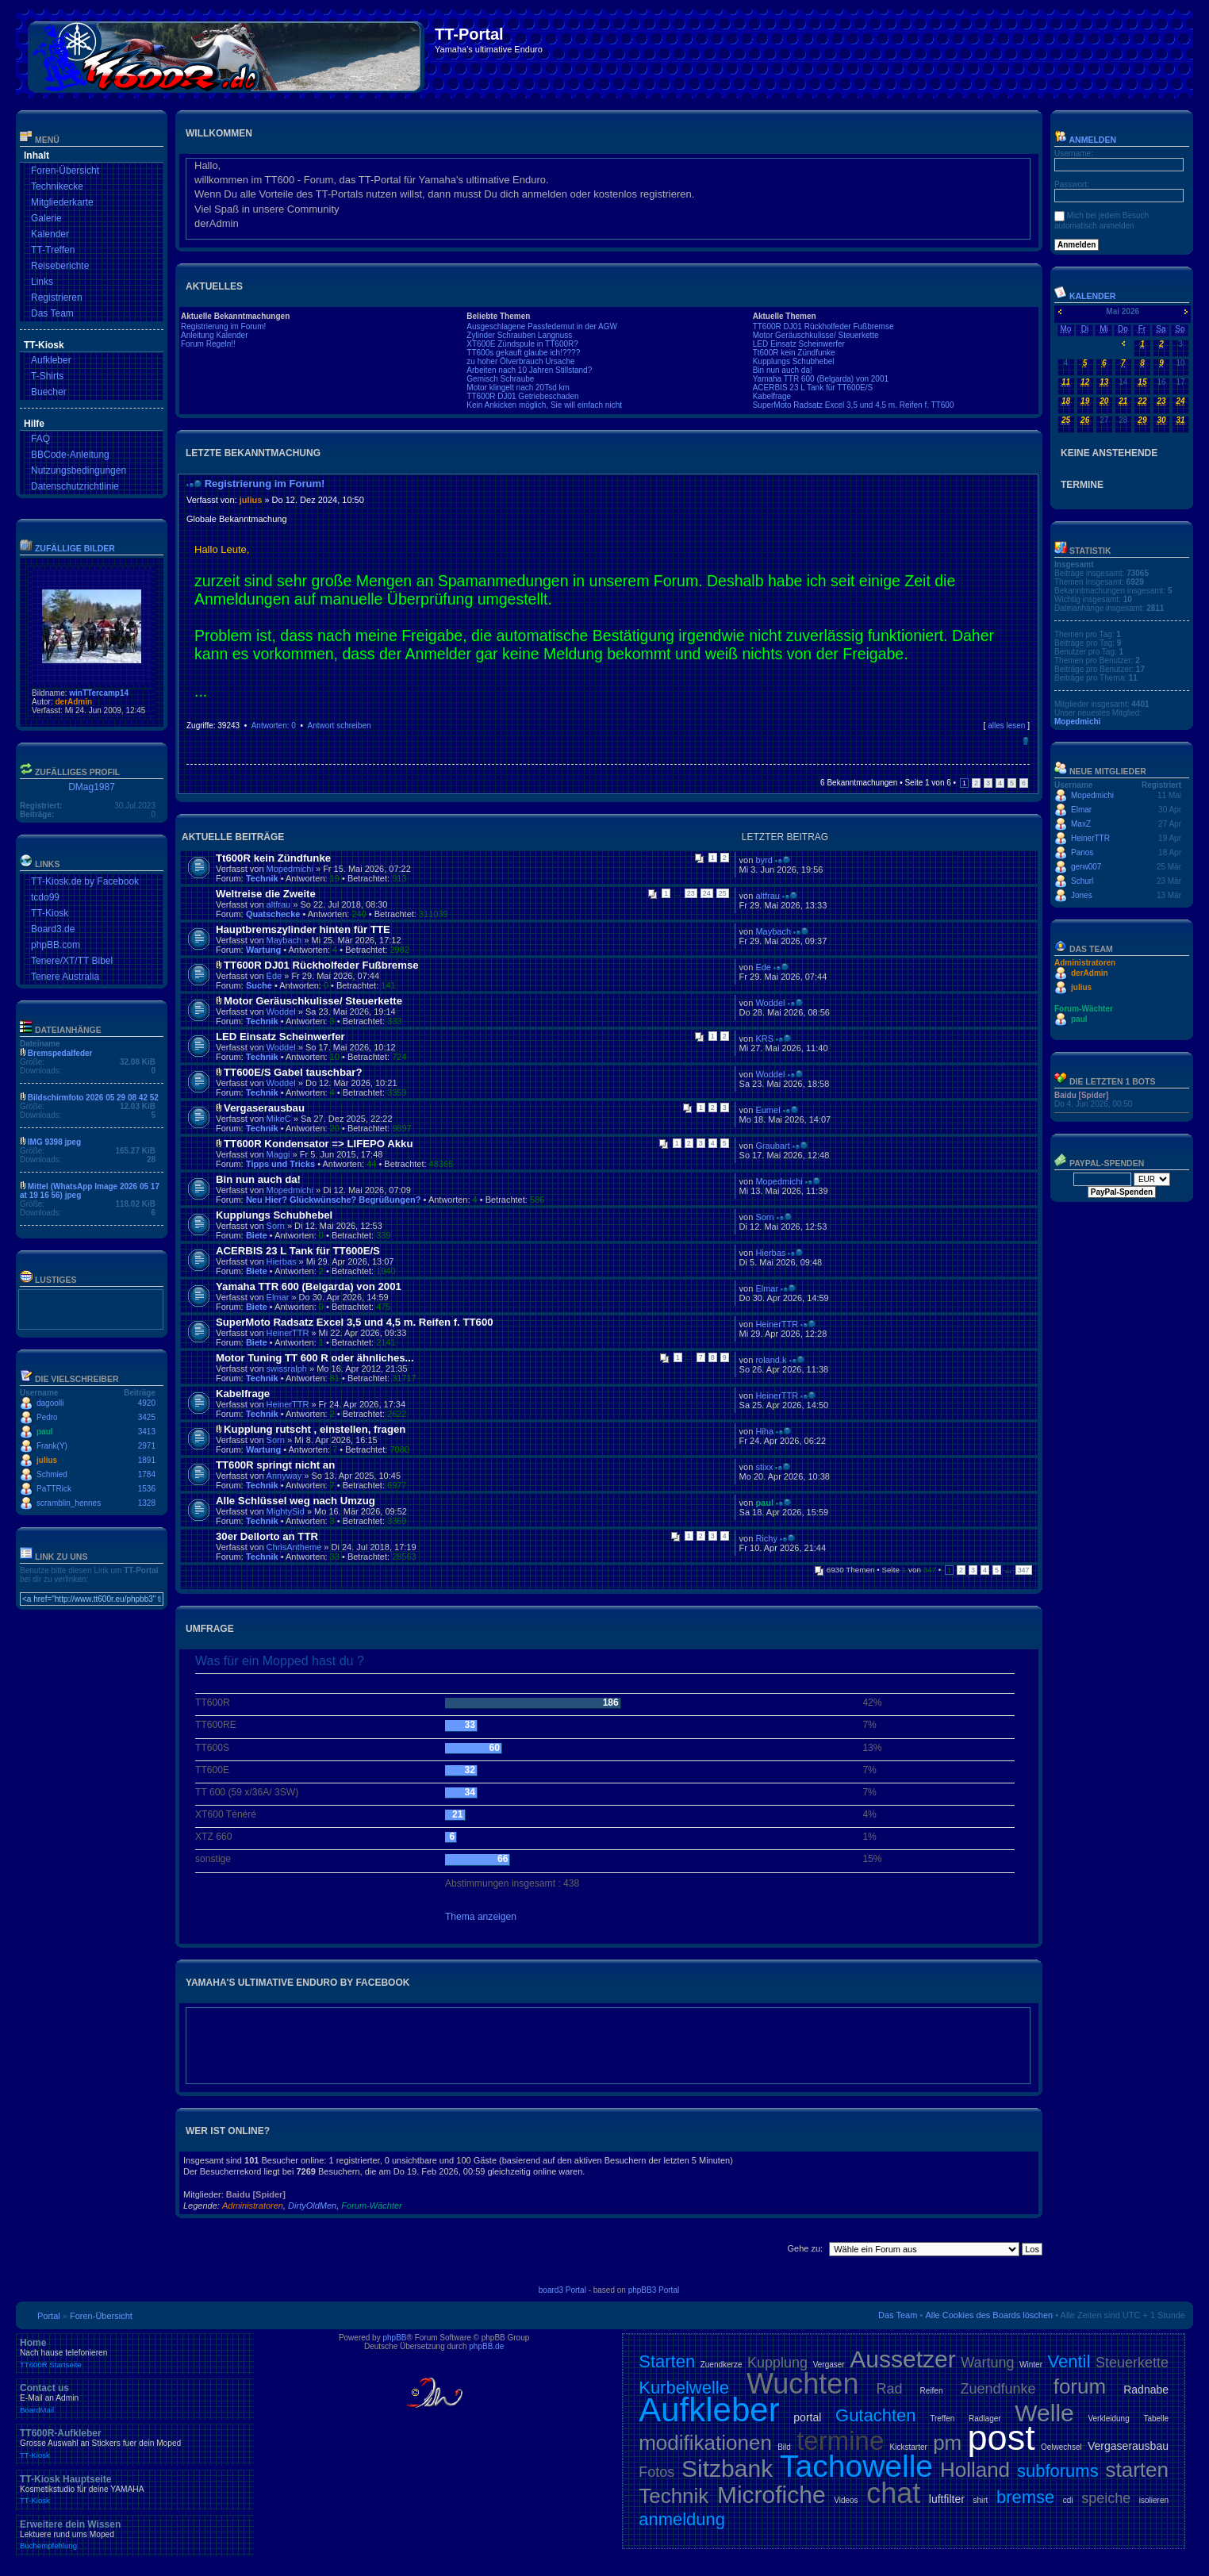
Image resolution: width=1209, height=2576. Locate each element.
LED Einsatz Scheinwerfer (799, 344)
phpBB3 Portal (654, 2290)
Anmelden (1085, 139)
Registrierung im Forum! (223, 326)
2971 (146, 1446)
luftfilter (947, 2499)
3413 (146, 1431)
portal (807, 2417)
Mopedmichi (290, 868)
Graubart (772, 1145)
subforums (1058, 2471)
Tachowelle (856, 2466)
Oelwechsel (1061, 2447)
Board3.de (53, 929)
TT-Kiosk (49, 913)
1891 (146, 1460)
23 (691, 893)
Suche (259, 985)
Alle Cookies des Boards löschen (989, 2315)
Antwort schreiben (338, 725)
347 (1024, 1570)
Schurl (1082, 881)
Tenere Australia (65, 976)
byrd (763, 860)
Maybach (284, 940)
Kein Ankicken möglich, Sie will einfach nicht (544, 405)
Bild (784, 2447)
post (1001, 2437)
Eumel (767, 1110)
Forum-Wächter (371, 2205)
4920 (146, 1403)
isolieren (1154, 2500)
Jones (1081, 895)
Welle (1044, 2413)
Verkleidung (1108, 2418)
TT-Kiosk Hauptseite (135, 2489)
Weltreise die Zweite (266, 894)
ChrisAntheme (294, 1547)
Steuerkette (1132, 2363)
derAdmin (73, 701)
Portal (48, 2316)
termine (840, 2440)
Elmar (278, 1297)
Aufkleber (51, 360)
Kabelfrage (772, 396)
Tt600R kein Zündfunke (794, 352)
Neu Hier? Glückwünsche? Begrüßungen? (333, 1199)
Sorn (276, 1225)
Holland (975, 2470)
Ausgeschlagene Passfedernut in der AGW (541, 326)
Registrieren (57, 297)
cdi (1068, 2500)
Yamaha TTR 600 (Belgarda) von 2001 (821, 378)
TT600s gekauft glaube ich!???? (523, 352)
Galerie (46, 218)
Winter (1030, 2364)
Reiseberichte (60, 265)
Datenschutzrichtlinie (75, 486)
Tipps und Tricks (280, 1164)
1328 (146, 1503)
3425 (146, 1417)
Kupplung (777, 2363)
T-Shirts (47, 376)
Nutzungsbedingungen (78, 470)
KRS (764, 1038)
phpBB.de (486, 2346)
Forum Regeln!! (208, 344)
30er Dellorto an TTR (267, 1536)
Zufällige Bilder (75, 548)
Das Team (52, 313)
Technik (262, 878)
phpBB (394, 2337)
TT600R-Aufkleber (135, 2443)
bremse (1025, 2497)
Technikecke (57, 186)
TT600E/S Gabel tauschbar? (293, 1072)
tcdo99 (45, 897)
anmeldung (682, 2519)
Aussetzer (902, 2359)
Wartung (263, 949)
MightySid (286, 1511)
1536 (146, 1488)
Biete (256, 1235)
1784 (146, 1474)
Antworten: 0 (273, 725)
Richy (766, 1538)
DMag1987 (91, 787)
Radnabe (1146, 2389)
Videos (846, 2500)
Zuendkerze (721, 2364)
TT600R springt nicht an (275, 1465)
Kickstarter (908, 2447)
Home (135, 2353)
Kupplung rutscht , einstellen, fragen (314, 1429)
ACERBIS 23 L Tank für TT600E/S (813, 387)
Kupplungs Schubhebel (794, 361)
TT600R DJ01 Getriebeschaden (522, 396)
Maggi (278, 1154)
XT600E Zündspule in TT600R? (522, 344)
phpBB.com (55, 944)
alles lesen (1006, 725)
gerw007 (1086, 866)
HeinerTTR (288, 1333)
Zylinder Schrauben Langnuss (519, 335)
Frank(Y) (51, 1446)
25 (723, 893)
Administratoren (252, 2205)
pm (947, 2443)
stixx (764, 1467)
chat (893, 2493)
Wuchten (802, 2383)
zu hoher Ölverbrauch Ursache (520, 361)
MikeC (279, 1118)
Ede (274, 976)
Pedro (47, 1417)
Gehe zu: (805, 2248)
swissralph (287, 1368)
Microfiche (771, 2495)
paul (44, 1431)
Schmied (51, 1474)
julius (46, 1460)
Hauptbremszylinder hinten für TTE (303, 929)
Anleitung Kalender (214, 335)
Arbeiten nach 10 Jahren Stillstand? (529, 370)
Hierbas (282, 1261)
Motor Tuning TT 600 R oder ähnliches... (315, 1358)
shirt (980, 2500)
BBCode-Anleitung (70, 454)
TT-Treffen (53, 249)
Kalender (50, 234)
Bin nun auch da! (782, 370)
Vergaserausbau (264, 1108)
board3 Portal (562, 2290)
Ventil (1069, 2361)
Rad (889, 2389)
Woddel (281, 1011)
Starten (667, 2361)
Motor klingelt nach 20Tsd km (518, 387)
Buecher (49, 391)
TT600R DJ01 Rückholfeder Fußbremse (823, 326)
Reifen (931, 2390)
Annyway (284, 1475)
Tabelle (1156, 2418)
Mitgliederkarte (62, 202)
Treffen (942, 2418)
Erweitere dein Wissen (135, 2535)
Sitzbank (727, 2468)
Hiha (764, 1431)
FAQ (40, 438)
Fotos (656, 2472)
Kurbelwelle (684, 2387)
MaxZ (1081, 824)
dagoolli (49, 1403)
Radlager (985, 2418)
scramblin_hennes (68, 1503)
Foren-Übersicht (65, 170)
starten (1137, 2470)
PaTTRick (53, 1488)
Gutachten (875, 2415)
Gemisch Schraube (500, 378)
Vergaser (829, 2364)
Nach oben (1025, 741)
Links (42, 281)
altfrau (279, 904)
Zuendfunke (998, 2389)
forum (1080, 2386)
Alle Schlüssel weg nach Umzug (295, 1501)
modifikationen (705, 2443)
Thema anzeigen (480, 1916)
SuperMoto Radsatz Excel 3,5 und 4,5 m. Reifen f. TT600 (853, 405)
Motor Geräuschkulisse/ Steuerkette (816, 335)
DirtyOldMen (312, 2205)
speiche (1105, 2498)
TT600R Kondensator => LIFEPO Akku (318, 1144)
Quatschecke (273, 914)
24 (707, 893)
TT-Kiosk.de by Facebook (85, 881)
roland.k (770, 1360)
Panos (1082, 852)
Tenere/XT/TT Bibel (72, 960)
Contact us (135, 2398)
